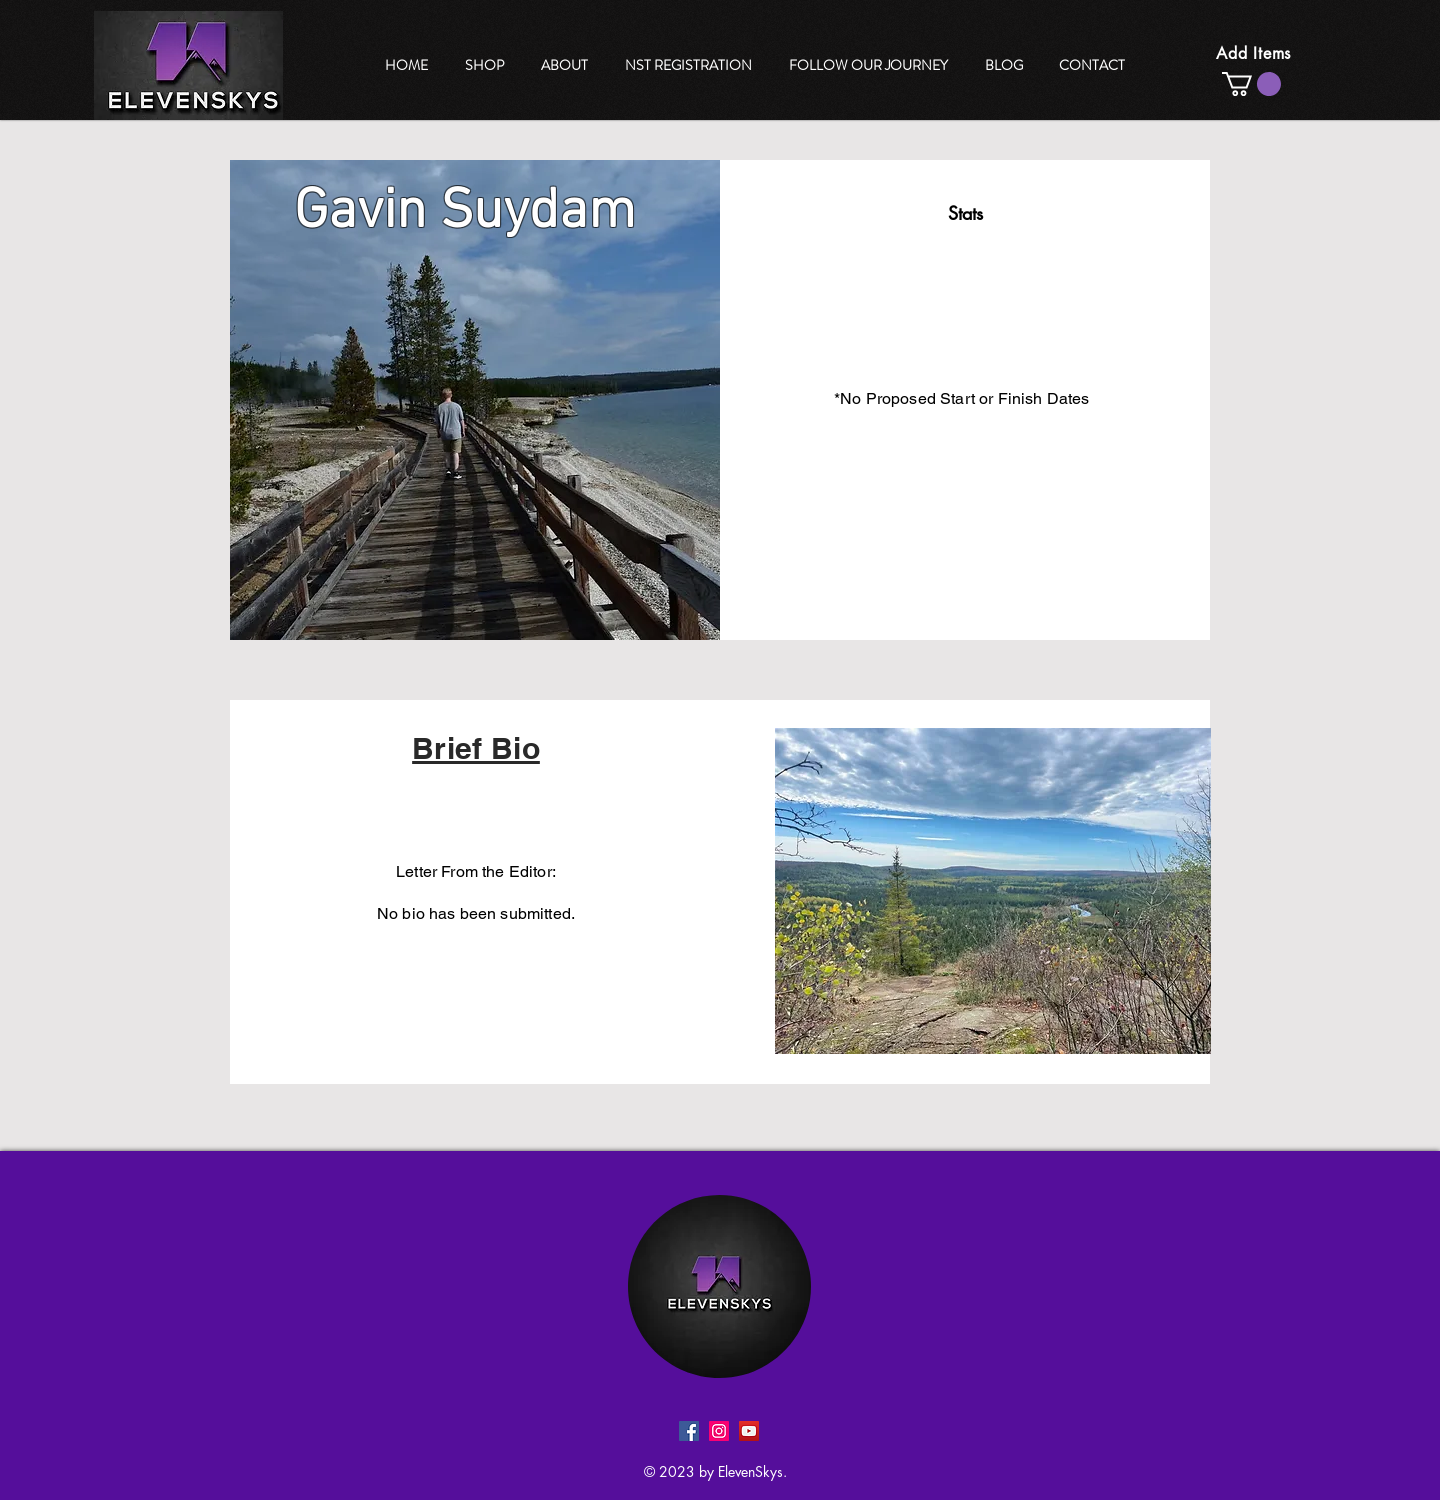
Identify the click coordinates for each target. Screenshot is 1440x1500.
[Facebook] (689, 1431)
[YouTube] (749, 1431)
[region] (870, 65)
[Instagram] (719, 1431)
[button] (1251, 84)
